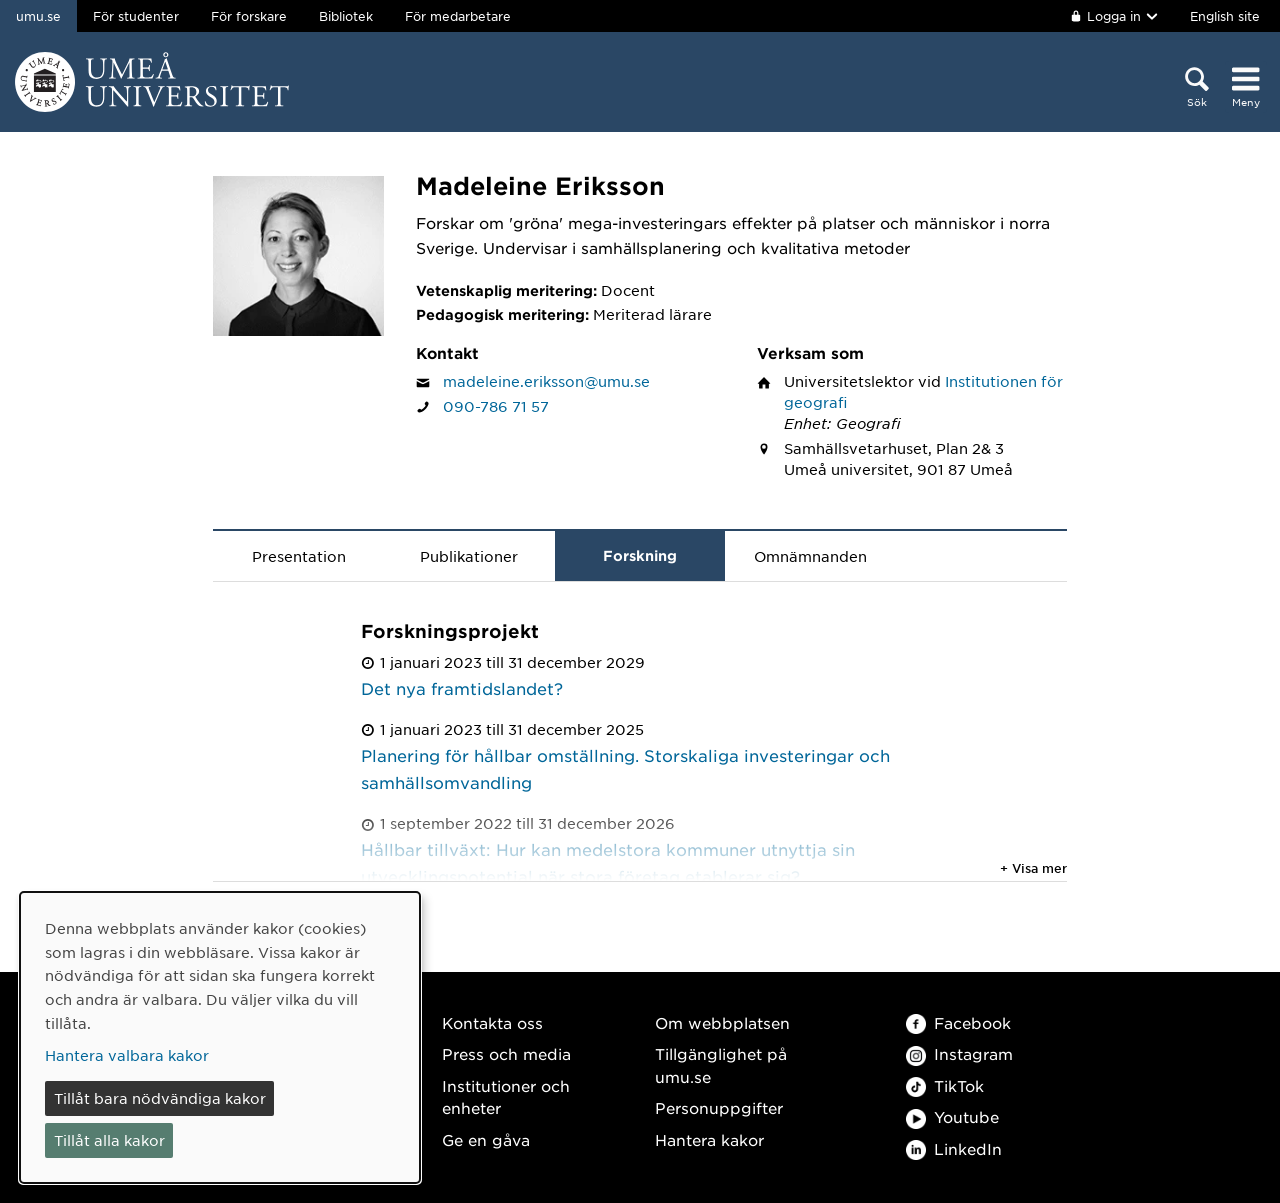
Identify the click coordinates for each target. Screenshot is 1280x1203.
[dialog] (220, 1037)
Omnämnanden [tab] (810, 556)
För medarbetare (458, 16)
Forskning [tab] (640, 555)
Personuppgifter (719, 1107)
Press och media (506, 1053)
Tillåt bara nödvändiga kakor (160, 1098)
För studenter (136, 16)
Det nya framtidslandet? (462, 688)
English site (1225, 16)
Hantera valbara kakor (127, 1055)
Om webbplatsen (722, 1022)
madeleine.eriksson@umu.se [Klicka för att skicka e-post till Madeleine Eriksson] (546, 381)
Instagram (959, 1053)
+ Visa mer (1033, 868)
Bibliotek (346, 16)
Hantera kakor (709, 1139)
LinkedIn (954, 1148)
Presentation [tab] (299, 556)
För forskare (249, 16)
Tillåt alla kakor (109, 1140)
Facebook (958, 1022)
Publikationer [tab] (469, 556)
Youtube (952, 1116)
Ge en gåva (486, 1139)
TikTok (945, 1085)
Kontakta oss (492, 1022)
